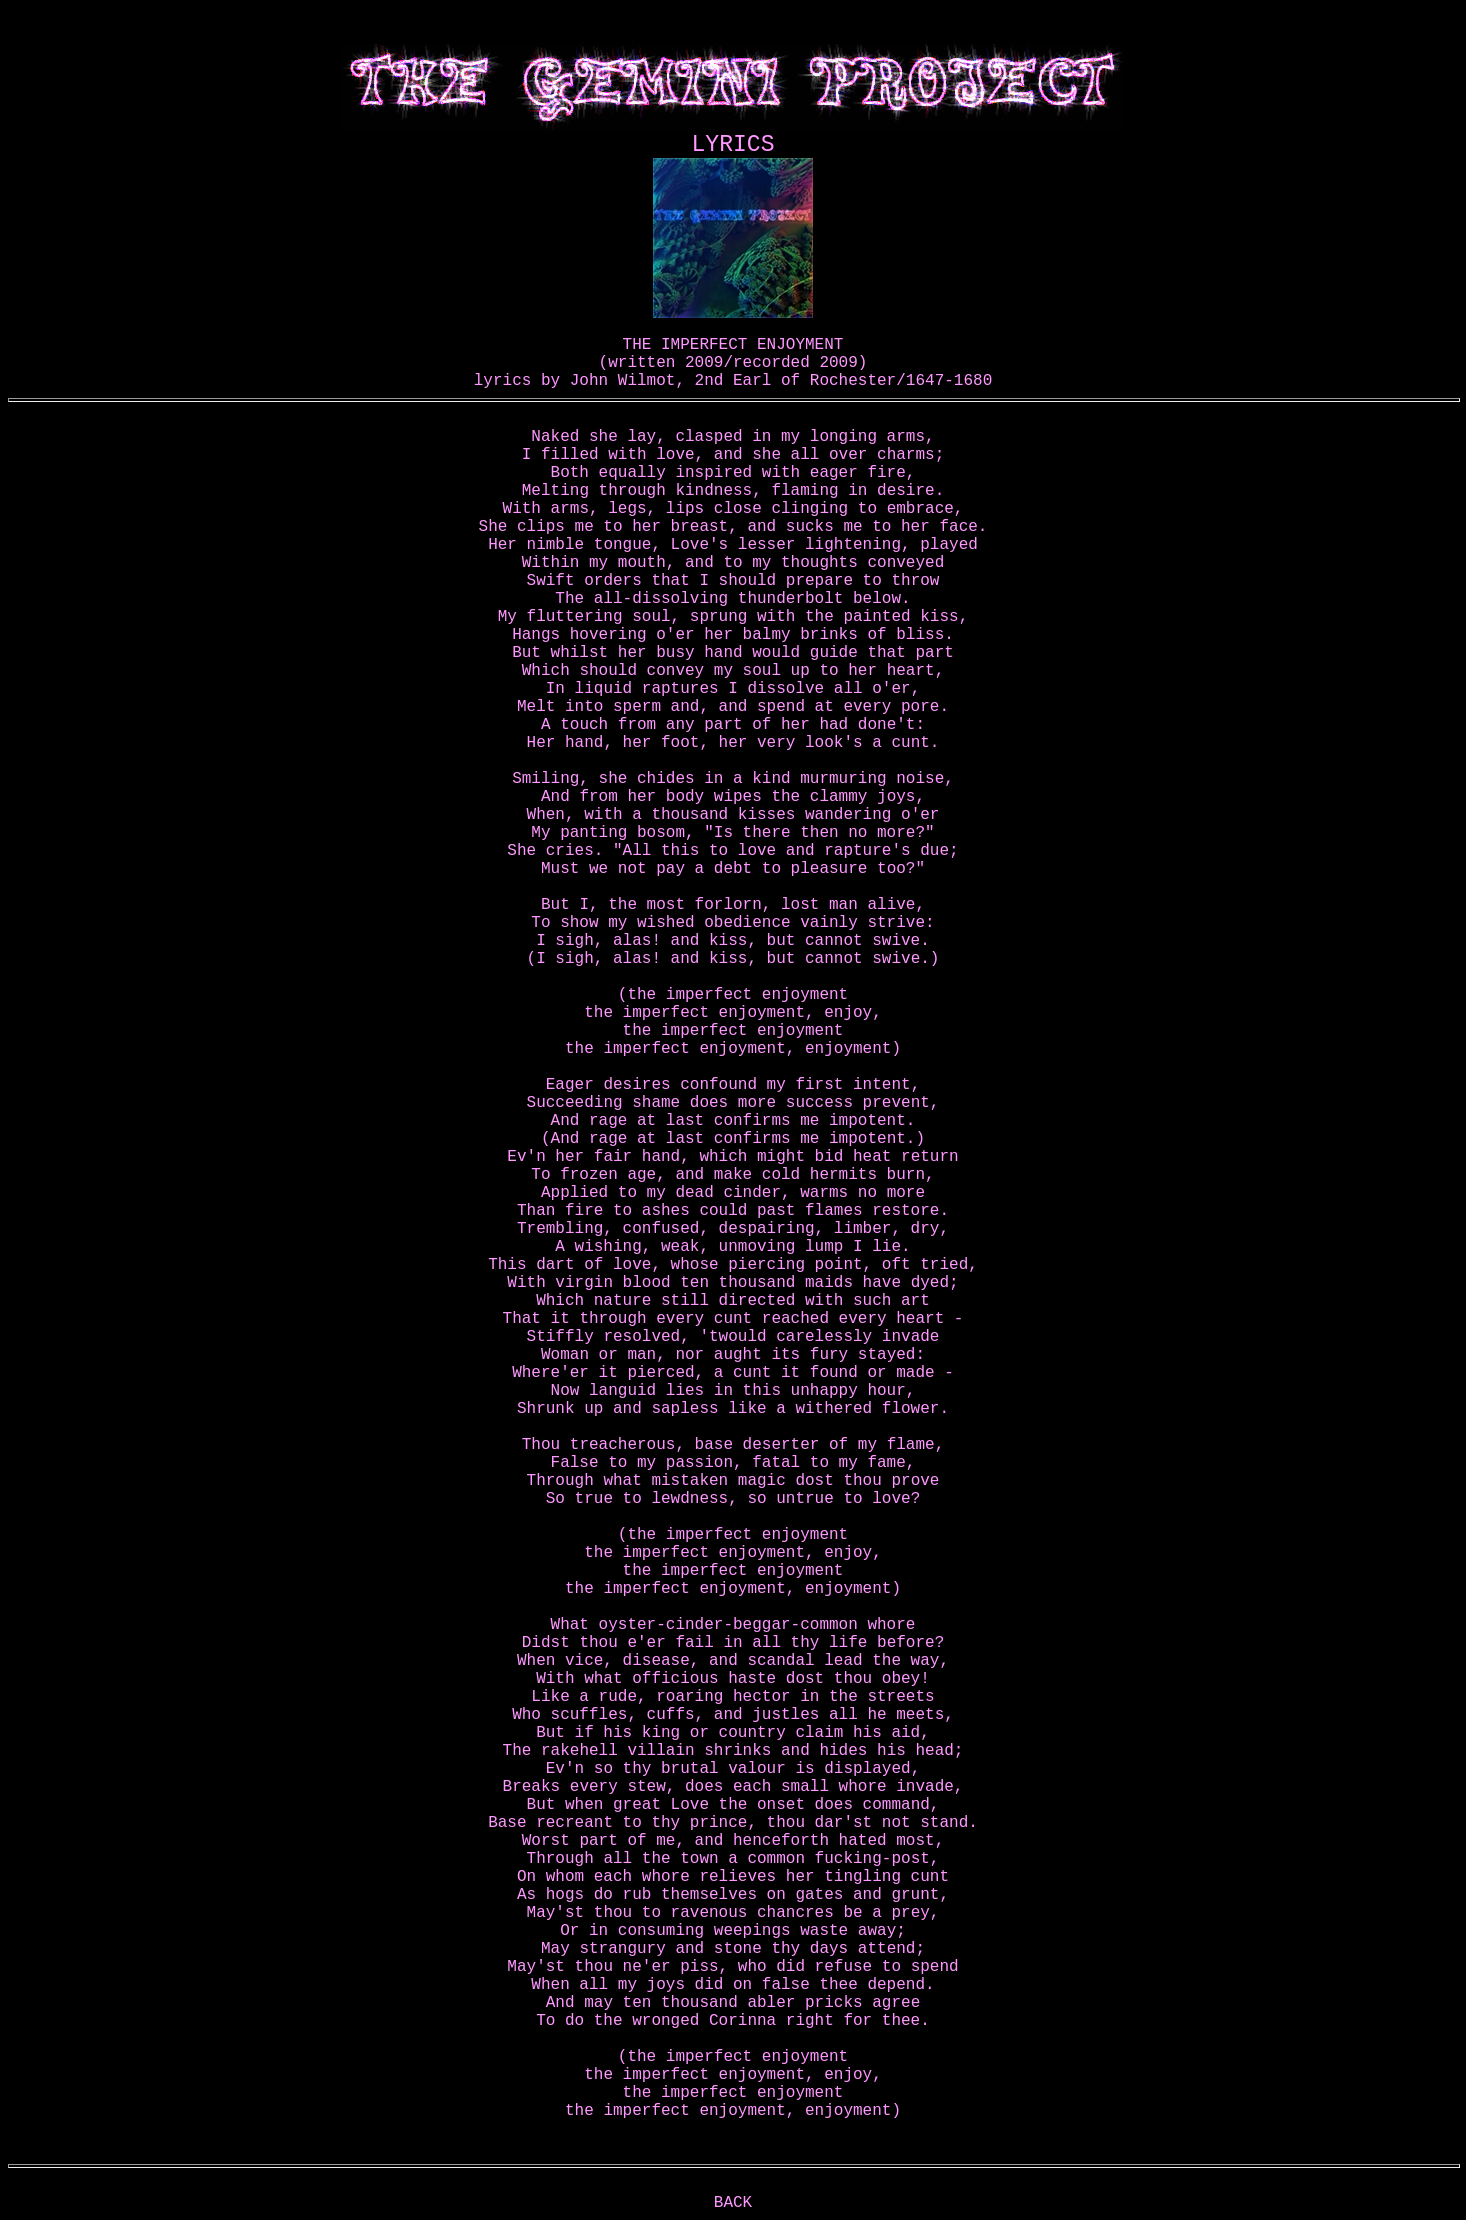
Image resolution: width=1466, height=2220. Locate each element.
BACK (733, 2203)
